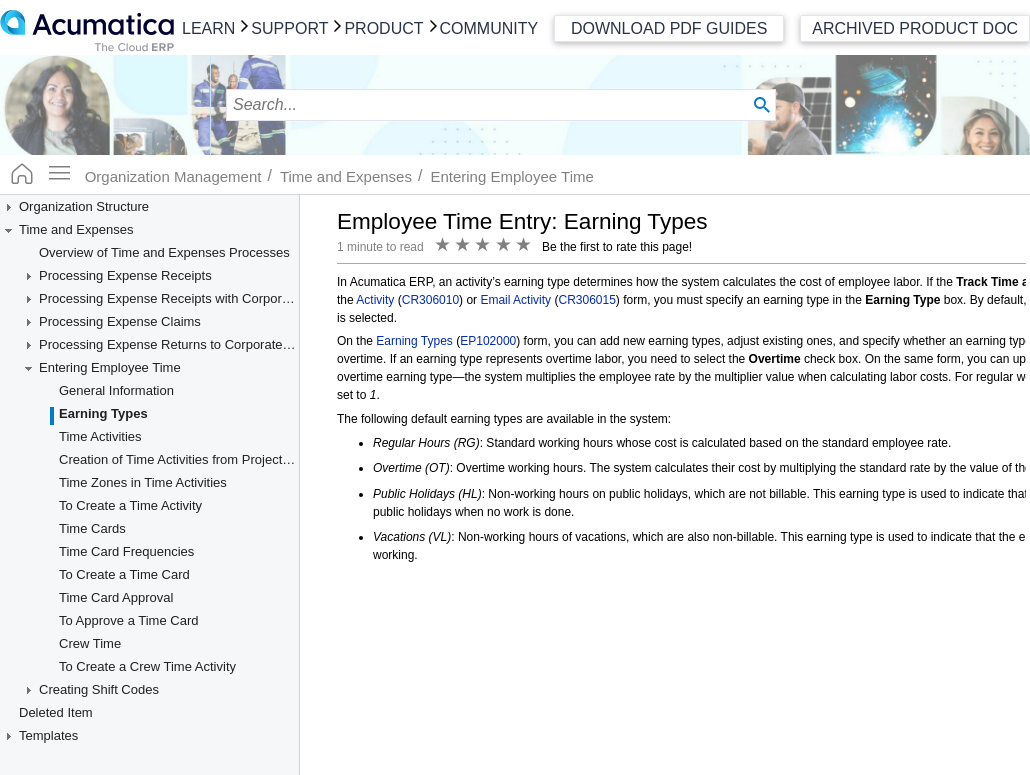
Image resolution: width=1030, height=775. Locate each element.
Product (383, 28)
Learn (208, 28)
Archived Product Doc (915, 28)
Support (289, 28)
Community (489, 28)
